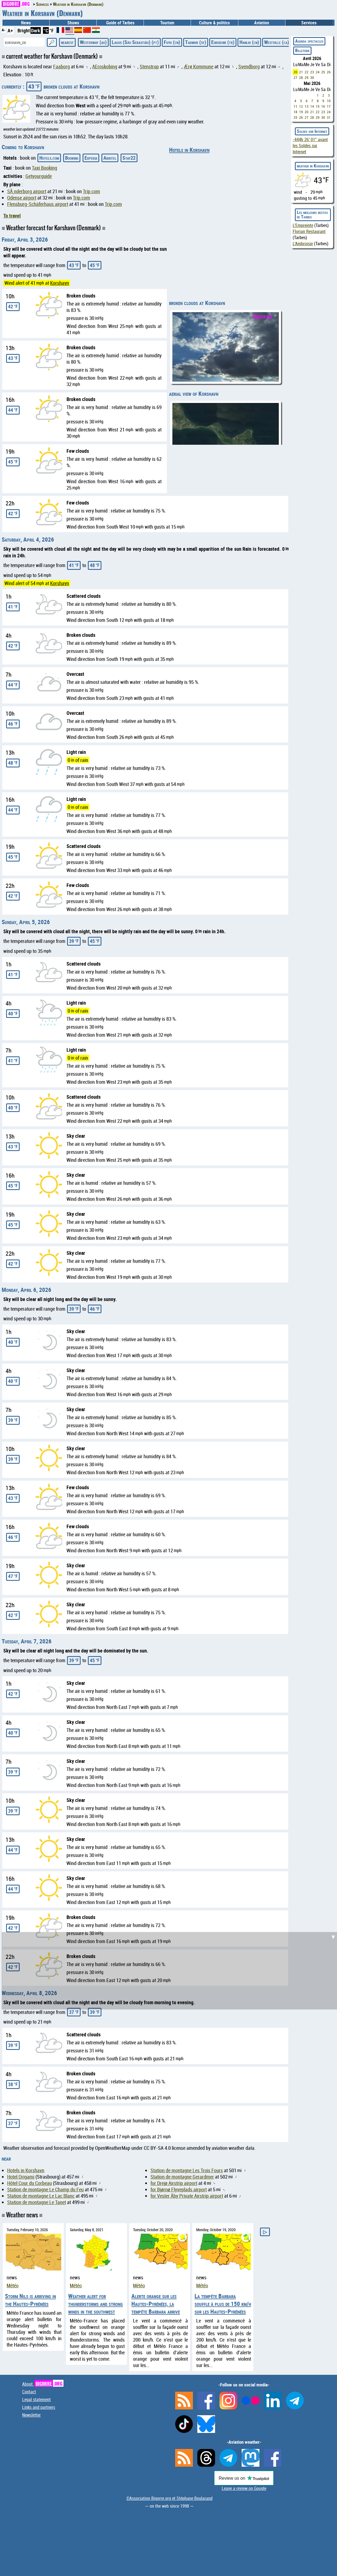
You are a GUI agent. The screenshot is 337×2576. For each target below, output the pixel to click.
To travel (12, 215)
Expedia (91, 157)
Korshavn (59, 283)
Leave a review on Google (244, 2488)
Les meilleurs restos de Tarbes (312, 214)
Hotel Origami (20, 2177)
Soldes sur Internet (312, 131)
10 (329, 100)
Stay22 (129, 157)
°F (51, 30)
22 (306, 71)
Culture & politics (214, 23)
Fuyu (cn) (172, 42)
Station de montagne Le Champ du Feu (45, 2189)
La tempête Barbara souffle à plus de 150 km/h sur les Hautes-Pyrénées (223, 2303)
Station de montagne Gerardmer (182, 2177)
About (42, 2384)
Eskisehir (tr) (222, 42)
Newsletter (31, 2415)
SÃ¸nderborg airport (26, 191)
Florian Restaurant (309, 231)
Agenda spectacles (309, 41)
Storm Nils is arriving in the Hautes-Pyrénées (30, 2300)
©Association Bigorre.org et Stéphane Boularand (169, 2498)
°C (46, 30)
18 (295, 111)
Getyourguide (38, 176)
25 (323, 71)
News (26, 23)
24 (318, 71)
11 (295, 106)
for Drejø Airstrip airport (173, 2183)
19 (301, 111)
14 (312, 106)
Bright (23, 30)
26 (329, 71)
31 (329, 117)
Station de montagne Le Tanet (36, 2202)
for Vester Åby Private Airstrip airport (186, 2196)
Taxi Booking (44, 168)
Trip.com (91, 191)
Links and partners (38, 2407)
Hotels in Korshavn (189, 150)
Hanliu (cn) (249, 42)
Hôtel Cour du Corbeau (29, 2183)
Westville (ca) (276, 42)
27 (295, 77)
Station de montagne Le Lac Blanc (41, 2196)
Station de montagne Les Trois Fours (186, 2170)
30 (312, 77)
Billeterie (302, 50)
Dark (35, 30)
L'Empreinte (303, 225)
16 (323, 106)
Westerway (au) (93, 42)
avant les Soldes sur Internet (310, 145)
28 (301, 77)
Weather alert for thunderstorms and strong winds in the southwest (95, 2303)
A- (3, 29)
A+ (10, 30)
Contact (29, 2392)
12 (301, 106)
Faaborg (61, 66)
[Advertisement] (170, 1970)
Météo (13, 2285)
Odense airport (21, 198)
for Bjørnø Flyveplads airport (178, 2189)
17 (329, 106)
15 (318, 106)
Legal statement (36, 2399)
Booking (71, 157)
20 (295, 71)
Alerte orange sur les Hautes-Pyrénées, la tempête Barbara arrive (155, 2303)
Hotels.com (49, 157)
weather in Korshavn (313, 166)
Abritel (109, 157)
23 (312, 71)
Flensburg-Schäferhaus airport (37, 204)
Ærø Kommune (198, 66)
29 (306, 77)
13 (306, 106)
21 (301, 71)
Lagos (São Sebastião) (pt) (135, 42)
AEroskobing (104, 66)
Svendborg (249, 66)
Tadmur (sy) (195, 42)
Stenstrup (149, 66)
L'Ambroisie (303, 243)
